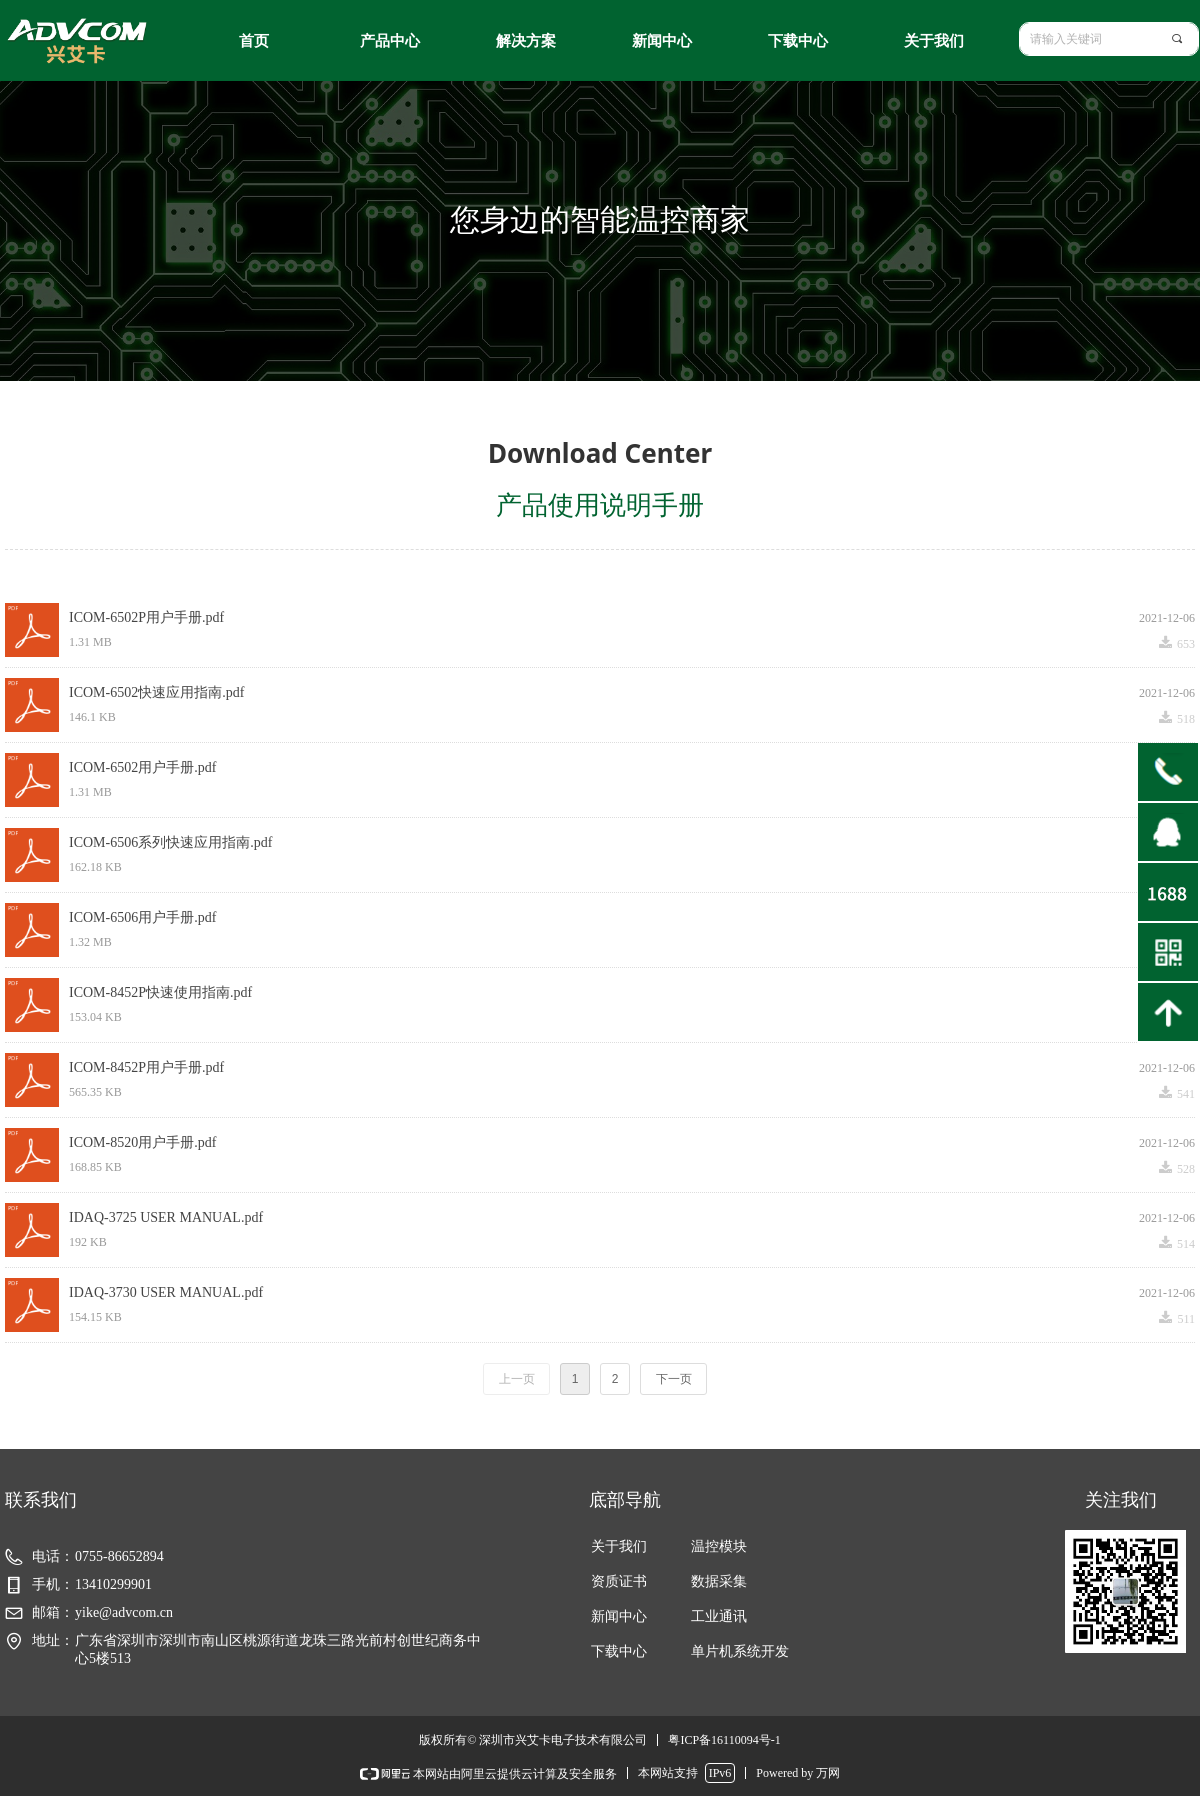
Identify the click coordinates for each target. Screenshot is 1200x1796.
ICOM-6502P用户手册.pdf (146, 617)
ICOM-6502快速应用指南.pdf (156, 692)
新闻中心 (662, 41)
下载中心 (798, 41)
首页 (254, 41)
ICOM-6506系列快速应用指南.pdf (170, 842)
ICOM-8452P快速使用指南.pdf (160, 992)
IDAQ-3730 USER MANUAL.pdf (166, 1292)
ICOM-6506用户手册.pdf (142, 917)
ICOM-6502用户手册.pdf (142, 767)
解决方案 (526, 41)
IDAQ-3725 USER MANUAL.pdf (166, 1217)
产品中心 (390, 41)
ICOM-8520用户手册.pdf (142, 1142)
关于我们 (934, 41)
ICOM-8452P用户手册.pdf (146, 1067)
